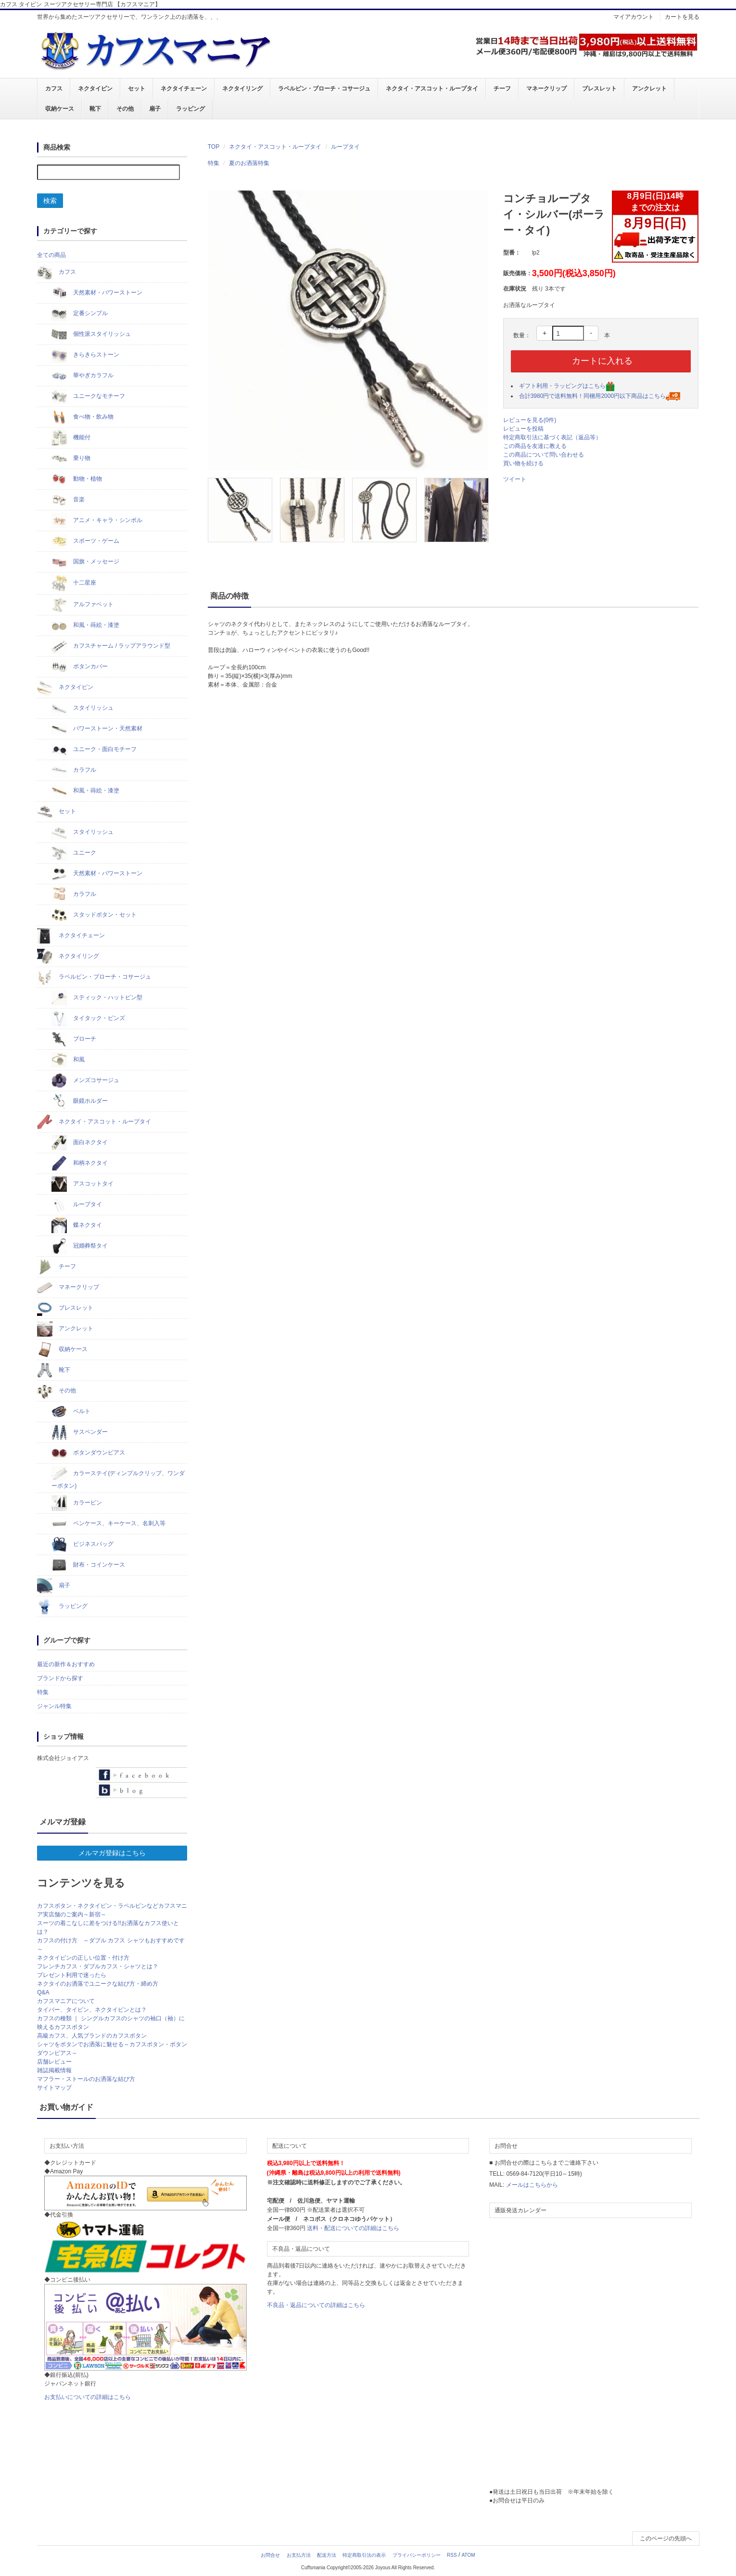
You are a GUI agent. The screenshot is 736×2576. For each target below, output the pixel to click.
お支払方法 (299, 2555)
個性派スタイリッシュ (91, 334)
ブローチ (73, 1039)
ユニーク (73, 853)
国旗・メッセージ (85, 562)
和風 (68, 1060)
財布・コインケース (88, 1565)
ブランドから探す (60, 1678)
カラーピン (76, 1503)
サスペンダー (79, 1432)
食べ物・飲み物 (82, 417)
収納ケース (59, 108)
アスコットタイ (82, 1184)
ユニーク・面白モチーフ (94, 749)
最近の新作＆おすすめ (66, 1664)
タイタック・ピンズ (88, 1018)
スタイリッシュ (82, 708)
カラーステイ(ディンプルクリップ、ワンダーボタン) (118, 1477)
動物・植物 (76, 479)
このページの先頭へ (666, 2538)
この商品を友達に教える (535, 446)
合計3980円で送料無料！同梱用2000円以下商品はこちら (599, 396)
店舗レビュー (54, 2061)
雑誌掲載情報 (54, 2070)
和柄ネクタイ (79, 1163)
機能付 (70, 438)
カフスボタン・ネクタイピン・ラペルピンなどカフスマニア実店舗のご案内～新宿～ (112, 1910)
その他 (125, 108)
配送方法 (326, 2555)
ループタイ (345, 146)
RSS (452, 2555)
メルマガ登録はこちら (112, 1853)
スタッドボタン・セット (94, 915)
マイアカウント (633, 16)
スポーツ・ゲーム (85, 541)
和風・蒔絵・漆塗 (85, 625)
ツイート (514, 479)
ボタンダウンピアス (88, 1453)
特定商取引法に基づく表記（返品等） (552, 437)
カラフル (73, 770)
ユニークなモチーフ (88, 396)
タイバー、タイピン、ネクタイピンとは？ (92, 2009)
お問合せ (270, 2555)
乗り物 (70, 458)
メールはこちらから (532, 2184)
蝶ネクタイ (76, 1225)
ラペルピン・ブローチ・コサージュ (324, 88)
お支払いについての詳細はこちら (87, 2397)
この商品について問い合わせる (543, 454)
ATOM (468, 2555)
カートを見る (682, 16)
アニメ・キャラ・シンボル (96, 520)
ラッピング (190, 108)
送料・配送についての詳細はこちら (353, 2228)
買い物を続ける (523, 463)
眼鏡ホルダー (79, 1101)
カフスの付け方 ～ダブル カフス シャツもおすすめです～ (111, 1944)
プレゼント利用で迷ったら (71, 1975)
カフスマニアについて (66, 2001)
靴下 (95, 108)
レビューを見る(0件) (530, 420)
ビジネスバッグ (82, 1544)
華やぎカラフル (82, 375)
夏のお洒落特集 (249, 163)
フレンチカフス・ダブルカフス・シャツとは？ (97, 1966)
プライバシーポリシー (417, 2555)
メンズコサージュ (85, 1080)
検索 (50, 200)
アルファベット (82, 604)
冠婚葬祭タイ (79, 1246)
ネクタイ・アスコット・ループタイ (432, 88)
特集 (213, 163)
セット (136, 88)
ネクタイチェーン (184, 88)
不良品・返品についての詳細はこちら (316, 2305)
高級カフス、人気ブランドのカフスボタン (92, 2035)
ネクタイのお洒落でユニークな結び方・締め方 (97, 1983)
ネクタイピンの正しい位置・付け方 (83, 1957)
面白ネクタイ (79, 1142)
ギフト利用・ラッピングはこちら (567, 386)
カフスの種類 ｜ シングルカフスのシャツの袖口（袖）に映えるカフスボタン (111, 2022)
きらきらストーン (85, 355)
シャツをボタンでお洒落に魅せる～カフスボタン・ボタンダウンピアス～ (112, 2048)
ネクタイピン (95, 88)
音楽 (68, 500)
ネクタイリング (242, 88)
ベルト (70, 1411)
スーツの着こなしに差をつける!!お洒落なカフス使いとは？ (108, 1927)
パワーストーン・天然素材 (96, 729)
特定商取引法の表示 (364, 2555)
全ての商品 (51, 255)
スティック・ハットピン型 (96, 998)
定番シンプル (79, 313)
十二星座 (73, 583)
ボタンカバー (79, 667)
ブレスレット (599, 88)
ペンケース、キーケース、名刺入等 (108, 1523)
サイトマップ (54, 2087)
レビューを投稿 (523, 428)
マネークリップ (546, 88)
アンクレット (649, 88)
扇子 (155, 108)
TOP (213, 146)
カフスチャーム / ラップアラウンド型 (110, 646)
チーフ (502, 88)
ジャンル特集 (54, 1706)
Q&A (43, 1992)
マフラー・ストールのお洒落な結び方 (86, 2079)
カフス (54, 88)
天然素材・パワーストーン (96, 293)
